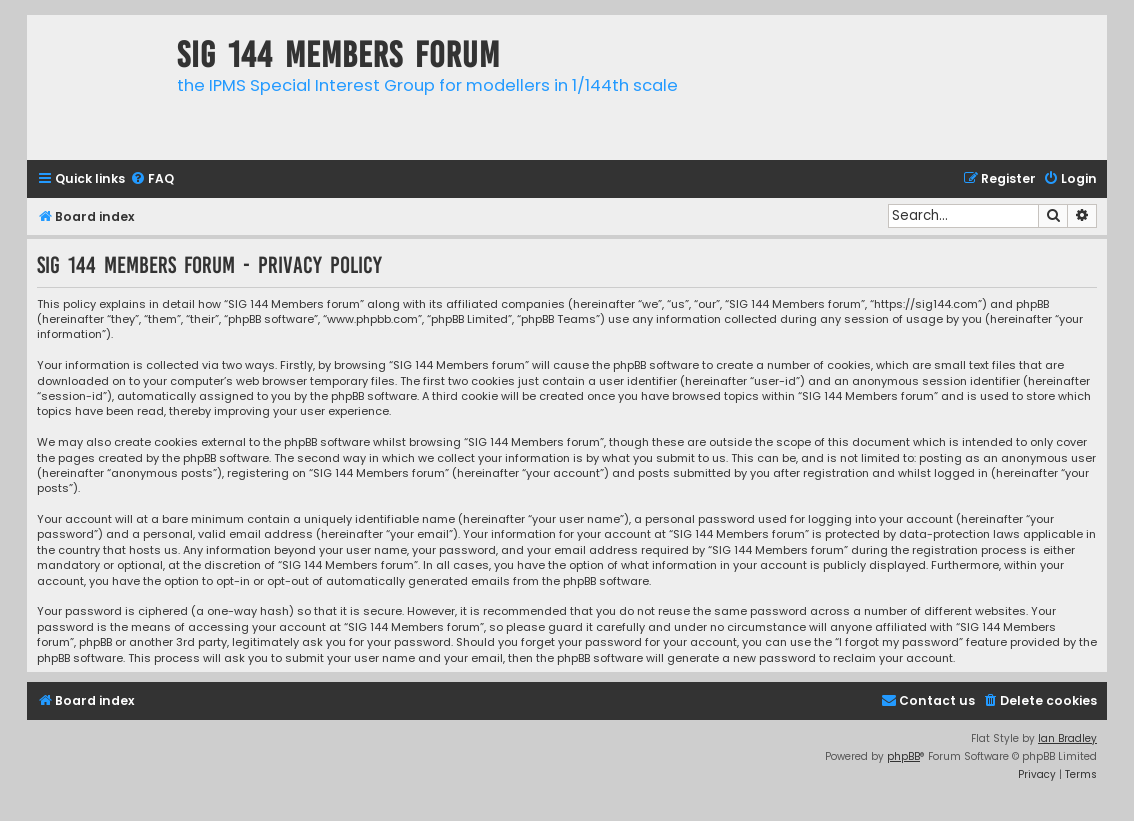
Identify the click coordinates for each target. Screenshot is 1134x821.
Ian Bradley (1067, 738)
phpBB (903, 756)
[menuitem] (152, 179)
